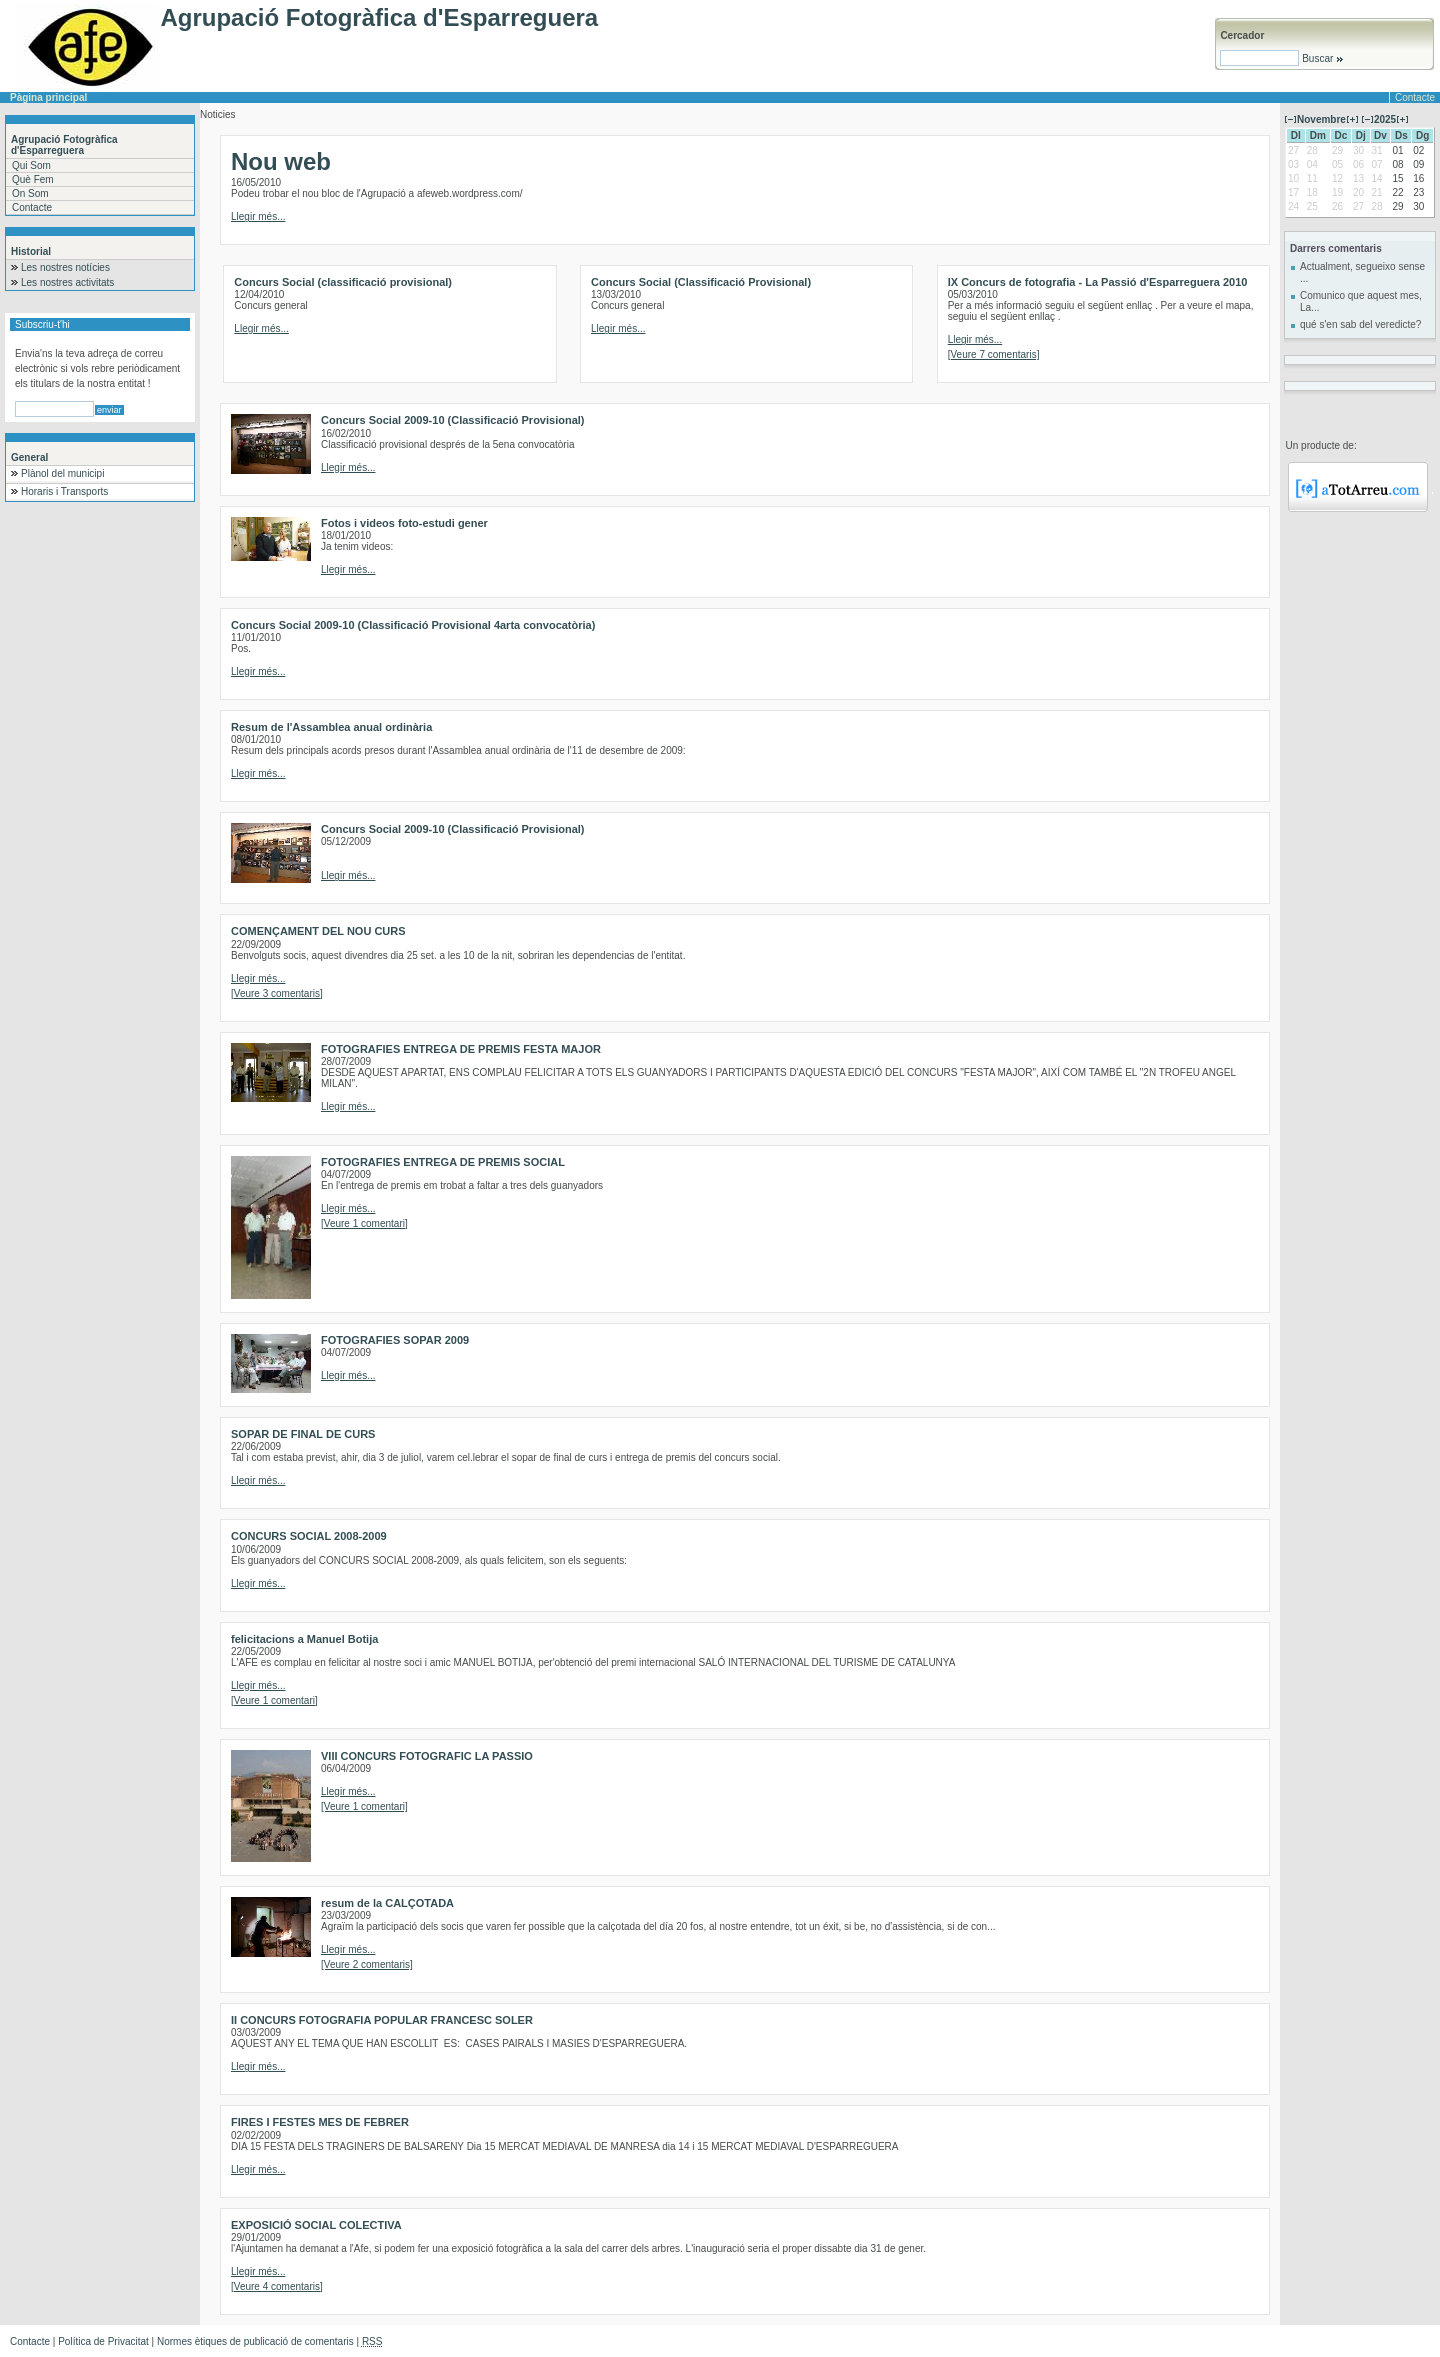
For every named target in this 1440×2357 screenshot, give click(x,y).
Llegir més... (258, 216)
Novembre (1321, 119)
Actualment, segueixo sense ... (1362, 272)
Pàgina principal (48, 97)
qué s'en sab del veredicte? (1360, 324)
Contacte (1415, 97)
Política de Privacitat (103, 2341)
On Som (30, 193)
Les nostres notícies (65, 267)
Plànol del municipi (62, 473)
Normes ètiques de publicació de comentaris (255, 2341)
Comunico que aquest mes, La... (1361, 301)
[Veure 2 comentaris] (367, 1964)
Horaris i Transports (64, 491)
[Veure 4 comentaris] (277, 2286)
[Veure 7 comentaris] (994, 354)
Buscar (1321, 58)
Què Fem (33, 179)
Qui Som (31, 165)
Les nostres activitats (67, 282)
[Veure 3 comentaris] (277, 993)
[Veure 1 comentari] (364, 1223)
